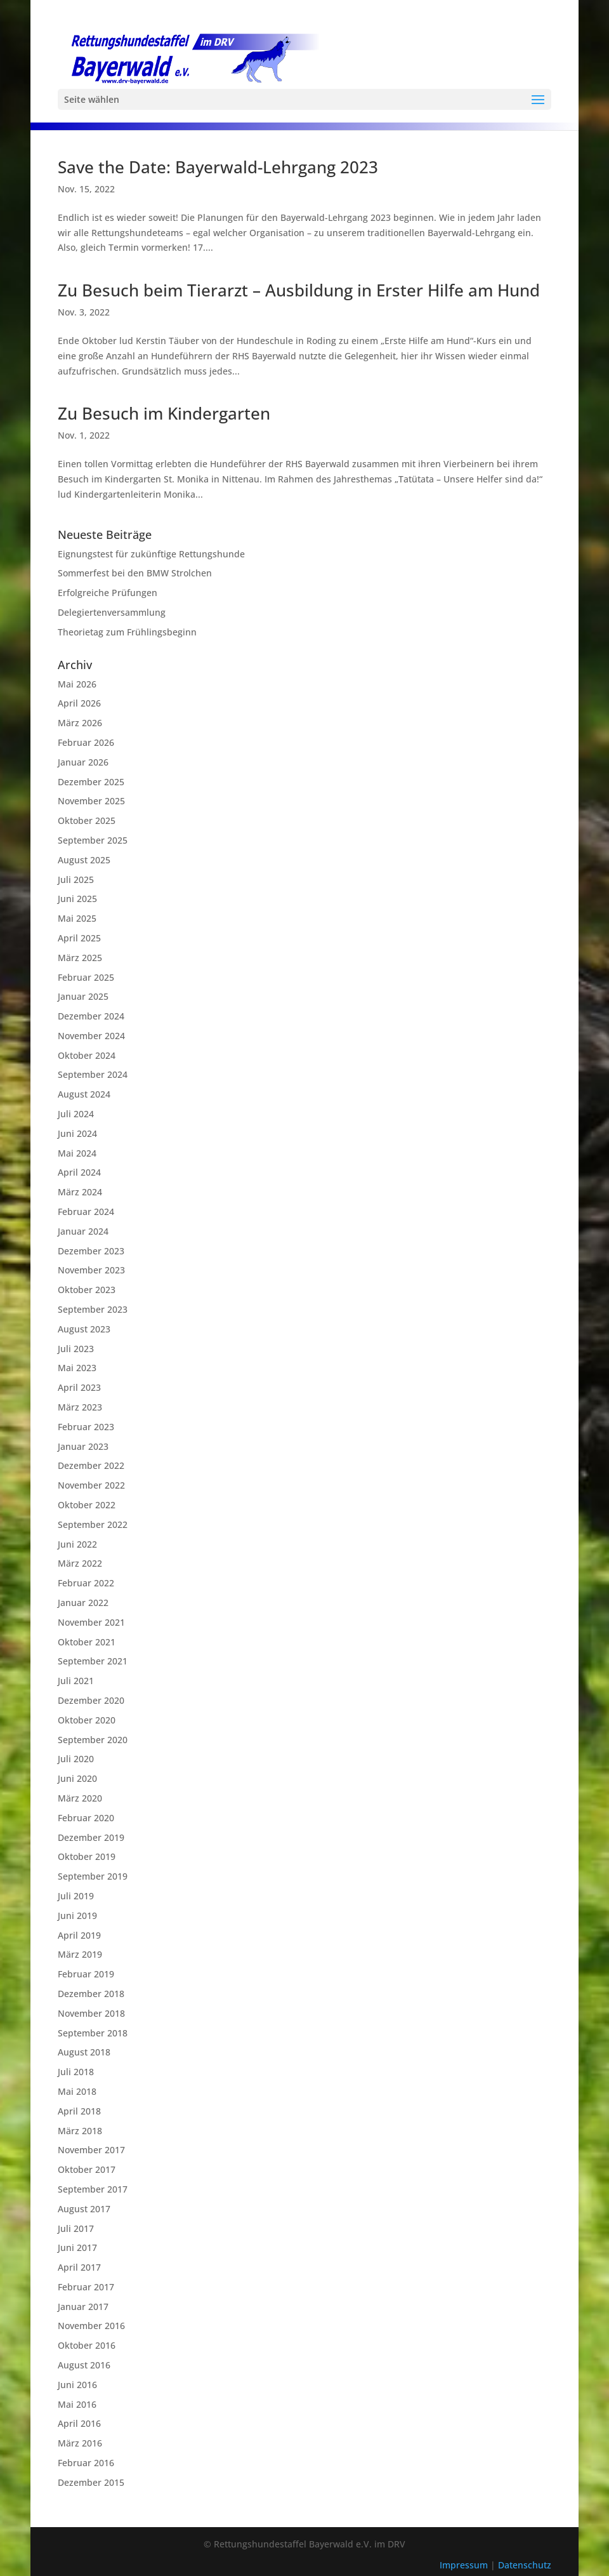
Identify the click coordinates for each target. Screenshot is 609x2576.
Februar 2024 (86, 1211)
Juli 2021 (76, 1681)
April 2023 (79, 1387)
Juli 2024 (76, 1114)
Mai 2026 (77, 684)
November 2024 (91, 1036)
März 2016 (80, 2443)
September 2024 (93, 1074)
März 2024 (80, 1192)
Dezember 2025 (91, 782)
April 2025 (79, 938)
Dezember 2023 (91, 1251)
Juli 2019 (76, 1896)
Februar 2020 (86, 1818)
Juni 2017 (77, 2247)
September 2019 (93, 1876)
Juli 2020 (76, 1759)
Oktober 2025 (86, 820)
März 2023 (80, 1407)
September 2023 (93, 1309)
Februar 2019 (86, 1974)
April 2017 (79, 2267)
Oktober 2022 (86, 1505)
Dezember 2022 (91, 1465)
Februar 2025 (86, 977)
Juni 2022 (77, 1544)
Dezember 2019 (91, 1837)
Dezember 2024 (91, 1016)
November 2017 (91, 2150)
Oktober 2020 (86, 1720)
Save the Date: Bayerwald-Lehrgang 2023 (218, 167)
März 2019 (80, 1954)
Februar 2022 (86, 1583)
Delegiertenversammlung (112, 612)
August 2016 (84, 2365)
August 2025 (84, 860)
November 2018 (91, 2013)
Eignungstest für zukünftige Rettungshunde (151, 554)
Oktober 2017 (86, 2169)
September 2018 (93, 2033)
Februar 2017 (86, 2287)
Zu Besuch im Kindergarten (164, 413)
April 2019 (79, 1935)
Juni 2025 (77, 899)
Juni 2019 (77, 1915)
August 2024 (84, 1094)
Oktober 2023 (86, 1290)
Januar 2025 (83, 996)
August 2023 (84, 1329)
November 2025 (91, 801)
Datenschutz (524, 2565)
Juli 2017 (76, 2228)
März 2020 (80, 1798)
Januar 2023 (83, 1446)
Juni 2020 (77, 1778)
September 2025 (93, 840)
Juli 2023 (76, 1349)
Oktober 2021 (86, 1642)
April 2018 (79, 2111)
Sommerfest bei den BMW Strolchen (135, 573)
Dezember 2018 (91, 1994)
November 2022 (91, 1485)
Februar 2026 (86, 742)
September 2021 (93, 1661)
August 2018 (84, 2052)
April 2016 (79, 2423)
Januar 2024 (83, 1231)
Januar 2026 (83, 762)
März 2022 (80, 1563)
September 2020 (93, 1740)
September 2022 (93, 1524)
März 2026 (80, 723)
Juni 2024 (77, 1133)
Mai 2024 (77, 1153)
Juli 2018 (76, 2072)
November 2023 (91, 1270)
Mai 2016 (77, 2404)
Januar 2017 (83, 2306)
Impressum (465, 2565)
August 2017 (84, 2209)
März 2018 (80, 2131)
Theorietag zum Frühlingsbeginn (127, 632)
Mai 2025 (77, 918)
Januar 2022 (83, 1603)
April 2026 (79, 703)
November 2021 (91, 1622)
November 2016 (91, 2326)
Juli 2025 (76, 879)
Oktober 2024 (86, 1055)
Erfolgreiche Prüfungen (107, 593)
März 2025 (80, 958)
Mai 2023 (77, 1368)
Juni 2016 (77, 2385)
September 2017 (93, 2189)
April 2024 (79, 1172)
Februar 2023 (86, 1427)
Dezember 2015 (91, 2482)
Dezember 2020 (91, 1700)
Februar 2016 (86, 2463)
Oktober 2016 (86, 2345)
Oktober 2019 (86, 1856)
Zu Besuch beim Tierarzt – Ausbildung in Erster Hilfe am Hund (299, 290)
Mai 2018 (77, 2091)
